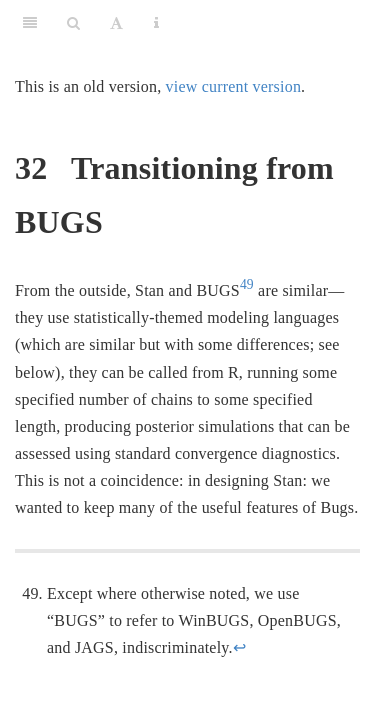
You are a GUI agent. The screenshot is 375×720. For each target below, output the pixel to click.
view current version (234, 86)
